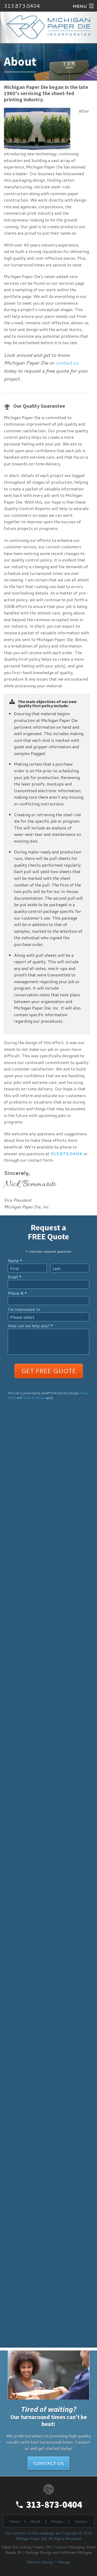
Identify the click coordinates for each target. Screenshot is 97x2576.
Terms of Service (34, 1398)
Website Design (40, 2562)
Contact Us (48, 2463)
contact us (66, 362)
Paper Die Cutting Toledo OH (26, 2547)
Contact (80, 2521)
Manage (64, 2562)
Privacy (57, 2521)
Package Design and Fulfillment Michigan (58, 2552)
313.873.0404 (22, 5)
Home (14, 2521)
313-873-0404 (54, 2504)
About (35, 2521)
